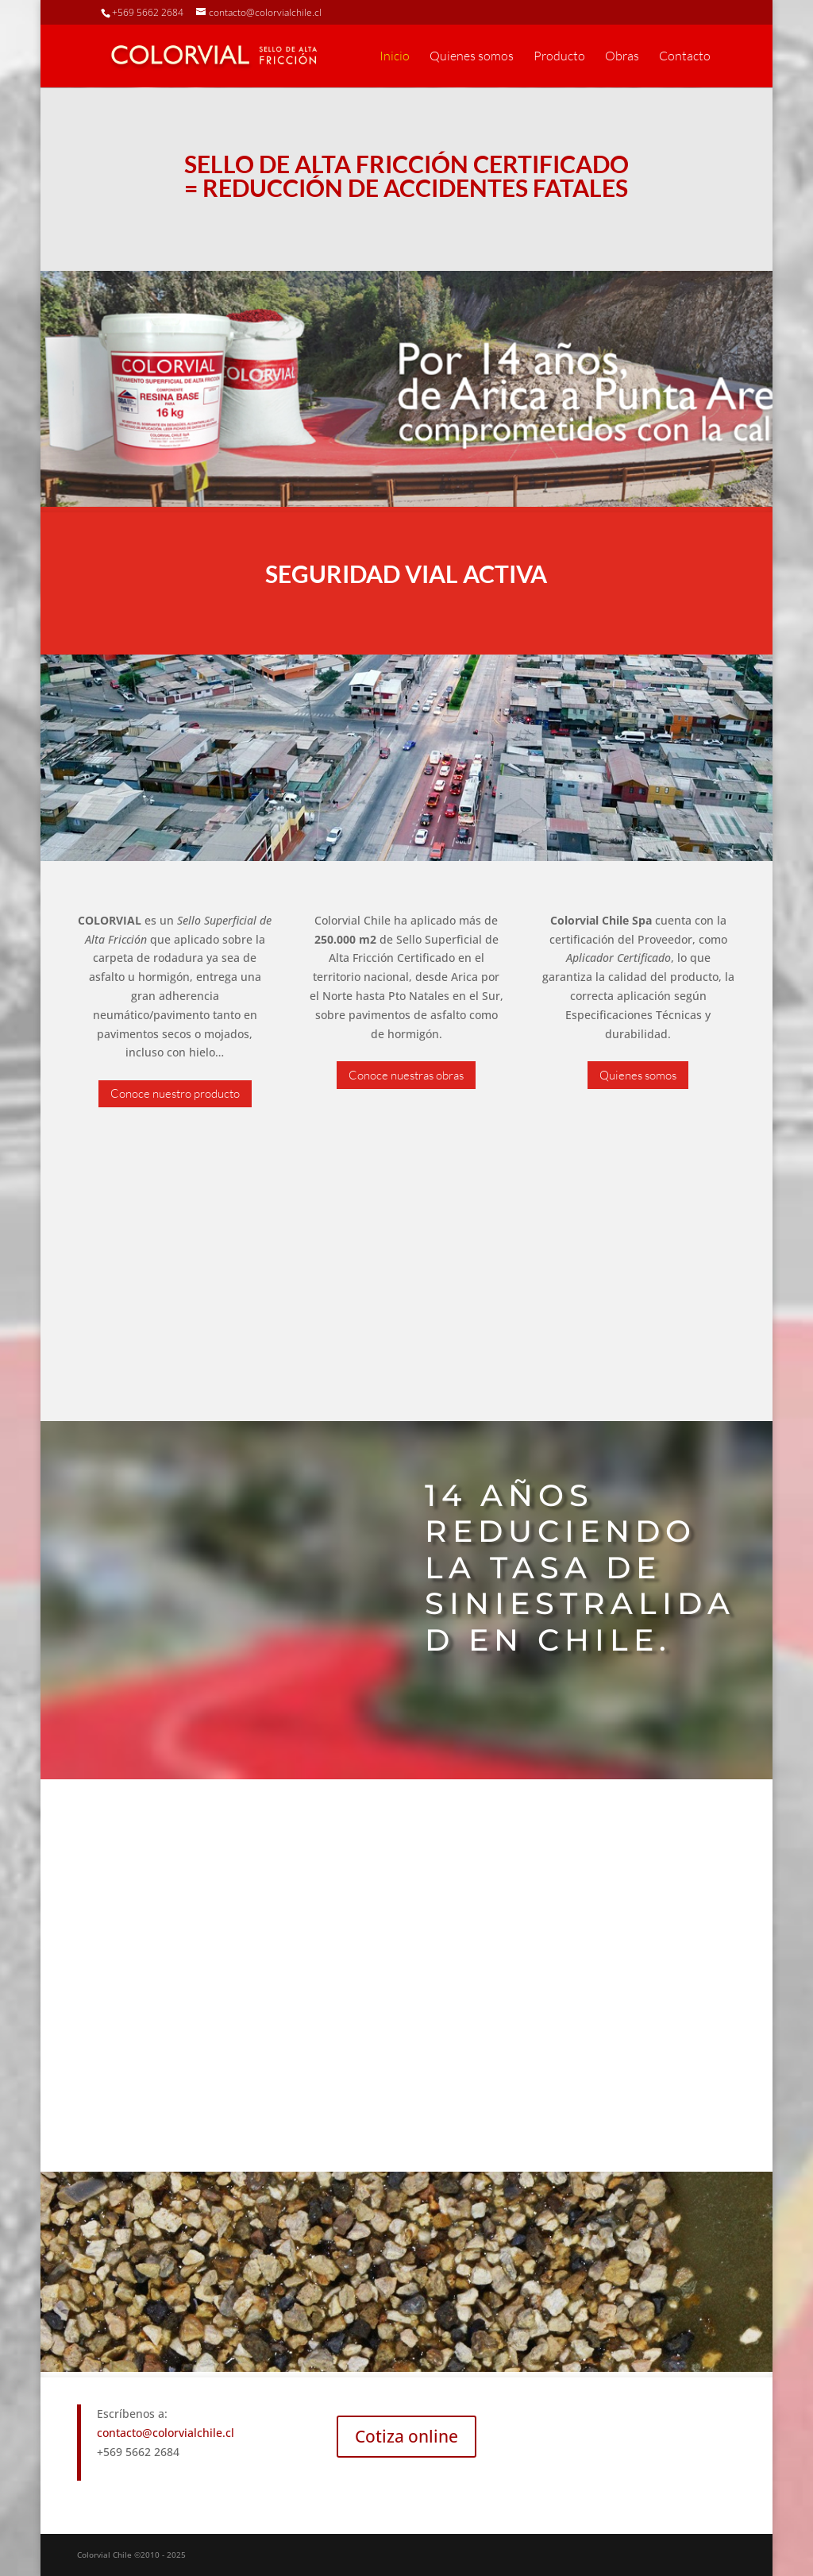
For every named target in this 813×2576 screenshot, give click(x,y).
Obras (622, 57)
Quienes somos (472, 57)
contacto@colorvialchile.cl (165, 2432)
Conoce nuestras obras (406, 1075)
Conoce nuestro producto (175, 1093)
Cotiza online (406, 2436)
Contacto (685, 57)
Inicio (395, 57)
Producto (559, 57)
